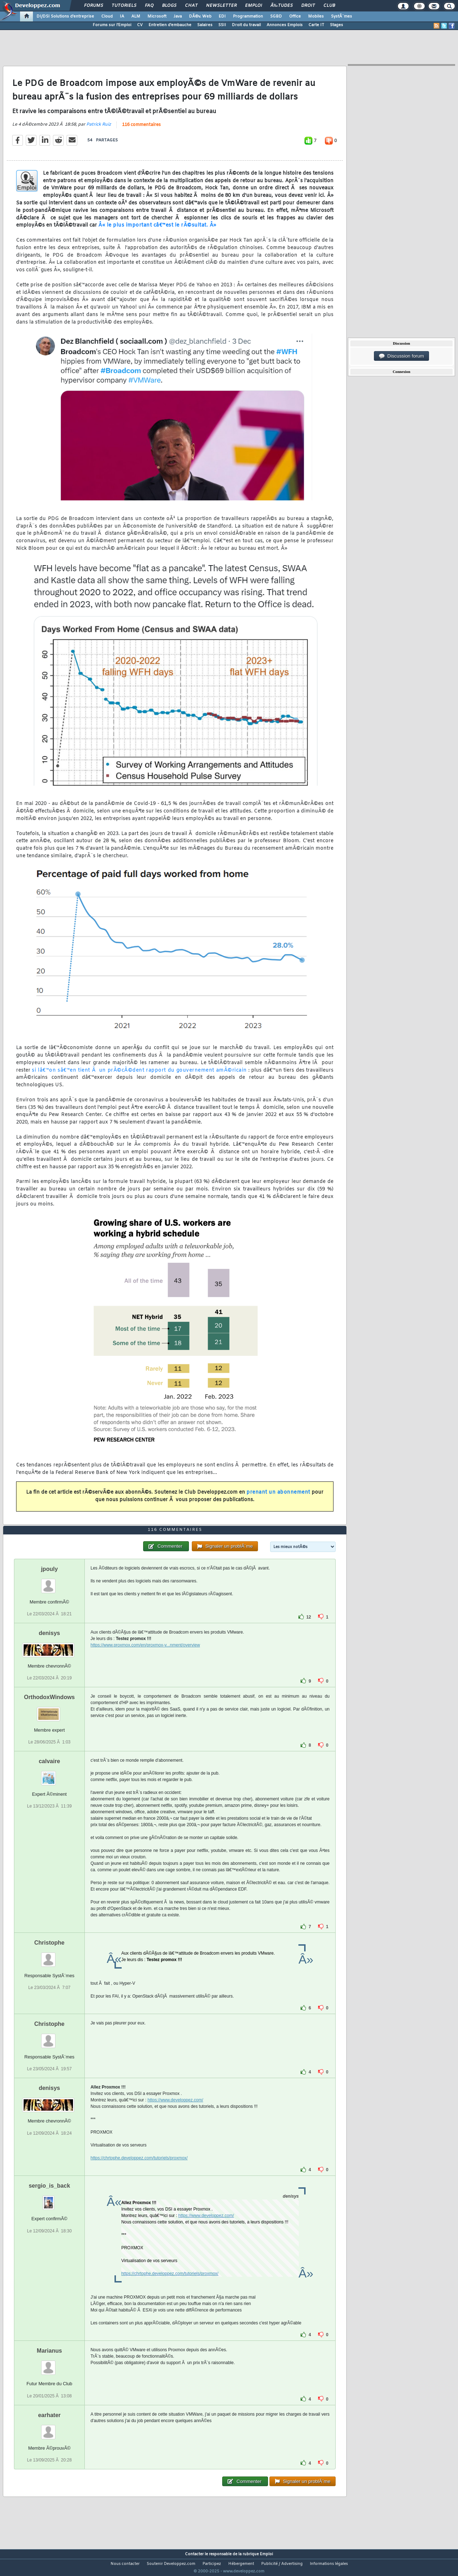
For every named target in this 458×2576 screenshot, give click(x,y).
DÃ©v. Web (200, 16)
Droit (308, 6)
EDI (222, 16)
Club (329, 6)
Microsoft (156, 16)
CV (140, 25)
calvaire (49, 1775)
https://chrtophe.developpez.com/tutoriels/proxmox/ (139, 2171)
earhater (49, 2428)
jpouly (49, 1582)
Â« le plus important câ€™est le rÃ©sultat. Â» (157, 230)
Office (295, 16)
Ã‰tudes (281, 6)
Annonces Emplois (285, 25)
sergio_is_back (49, 2199)
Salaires (205, 25)
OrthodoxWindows (49, 1711)
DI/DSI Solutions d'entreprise (65, 16)
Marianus (49, 2364)
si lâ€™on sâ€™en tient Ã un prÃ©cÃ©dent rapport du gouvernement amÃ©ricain (139, 1074)
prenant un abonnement (278, 1497)
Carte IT (316, 25)
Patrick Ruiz (98, 129)
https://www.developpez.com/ (175, 2113)
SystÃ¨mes (341, 16)
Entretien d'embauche (169, 25)
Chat (191, 6)
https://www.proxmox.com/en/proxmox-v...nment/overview (145, 1658)
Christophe (49, 1956)
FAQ (149, 6)
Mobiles (316, 16)
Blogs (169, 6)
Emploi (253, 6)
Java (178, 16)
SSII (222, 25)
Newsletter (221, 6)
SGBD (276, 16)
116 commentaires (141, 129)
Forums (93, 6)
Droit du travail (246, 25)
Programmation (248, 16)
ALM (135, 16)
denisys (49, 1646)
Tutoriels (124, 6)
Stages (336, 25)
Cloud (107, 16)
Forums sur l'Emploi (112, 25)
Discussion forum (401, 356)
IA (122, 16)
